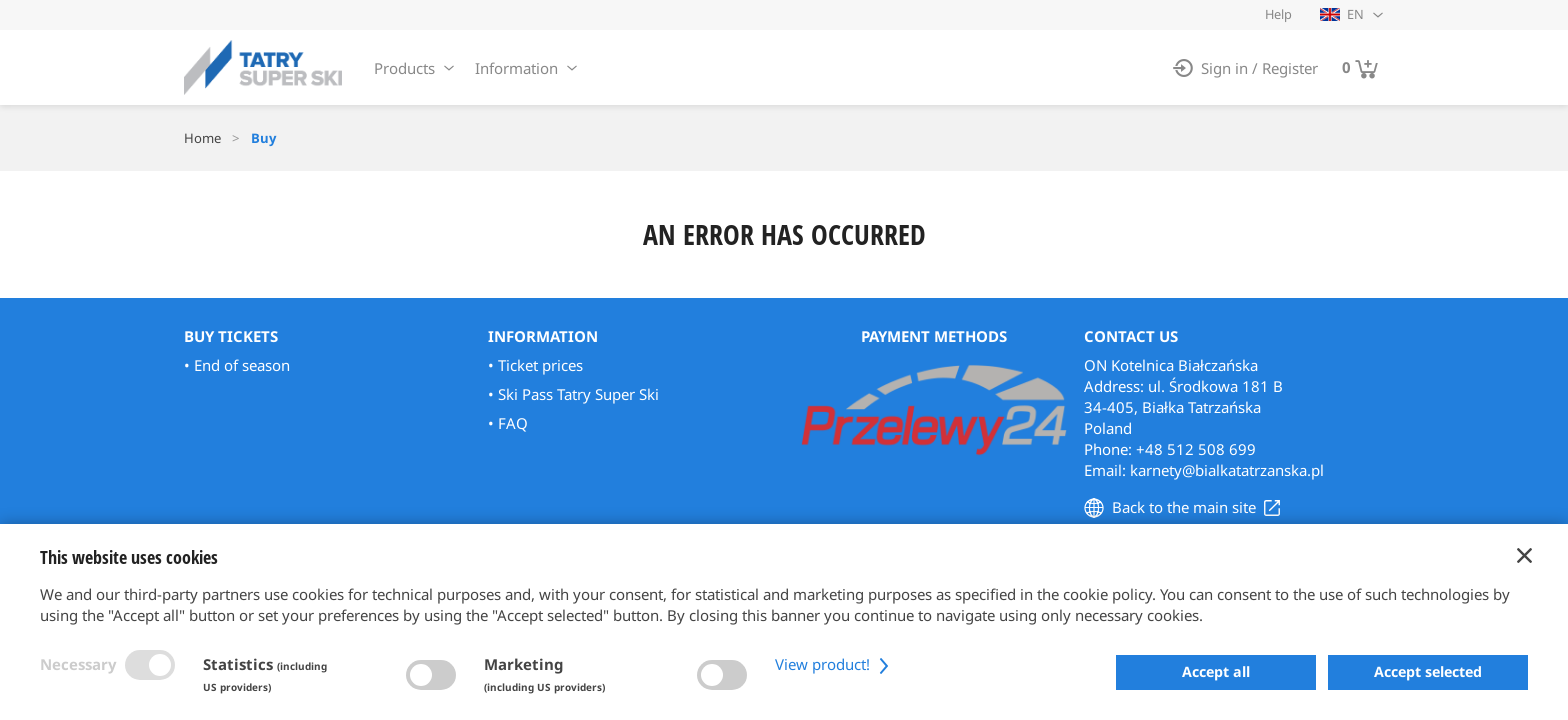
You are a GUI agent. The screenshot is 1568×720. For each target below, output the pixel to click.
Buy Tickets (231, 336)
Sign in (1224, 68)
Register (1290, 68)
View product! (834, 664)
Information (516, 68)
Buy (263, 138)
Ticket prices (540, 365)
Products (404, 68)
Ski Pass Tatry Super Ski (578, 394)
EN (1342, 14)
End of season (242, 365)
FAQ (513, 423)
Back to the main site (1184, 507)
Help (1278, 14)
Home (202, 138)
